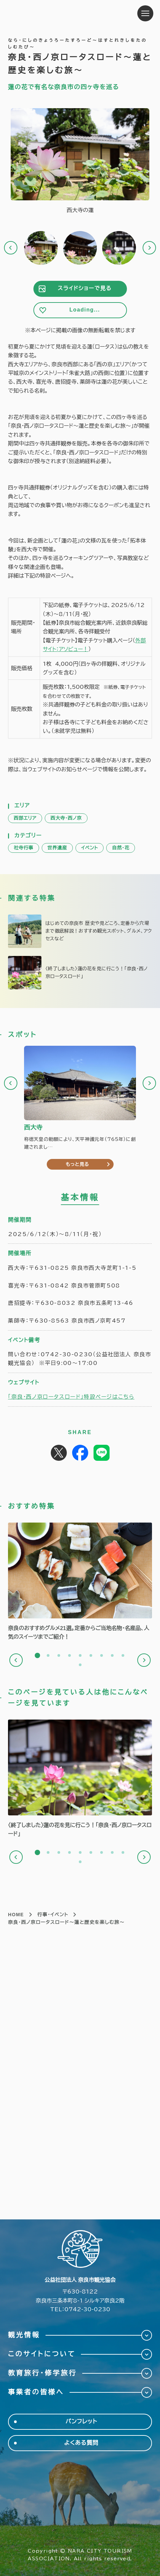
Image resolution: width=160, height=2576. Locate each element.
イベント (89, 847)
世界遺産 (57, 847)
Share (80, 1453)
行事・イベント (52, 1914)
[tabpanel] (80, 1582)
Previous (11, 248)
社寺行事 (23, 847)
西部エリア (25, 818)
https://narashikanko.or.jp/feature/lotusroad (80, 972)
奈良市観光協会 (50, 13)
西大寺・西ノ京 (66, 818)
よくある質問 (81, 2443)
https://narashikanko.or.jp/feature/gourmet (80, 1582)
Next (149, 248)
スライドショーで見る (85, 288)
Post (59, 1453)
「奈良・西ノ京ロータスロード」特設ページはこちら (71, 1396)
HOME (16, 1914)
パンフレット (81, 2421)
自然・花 (120, 847)
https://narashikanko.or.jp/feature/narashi (80, 931)
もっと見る (77, 1164)
